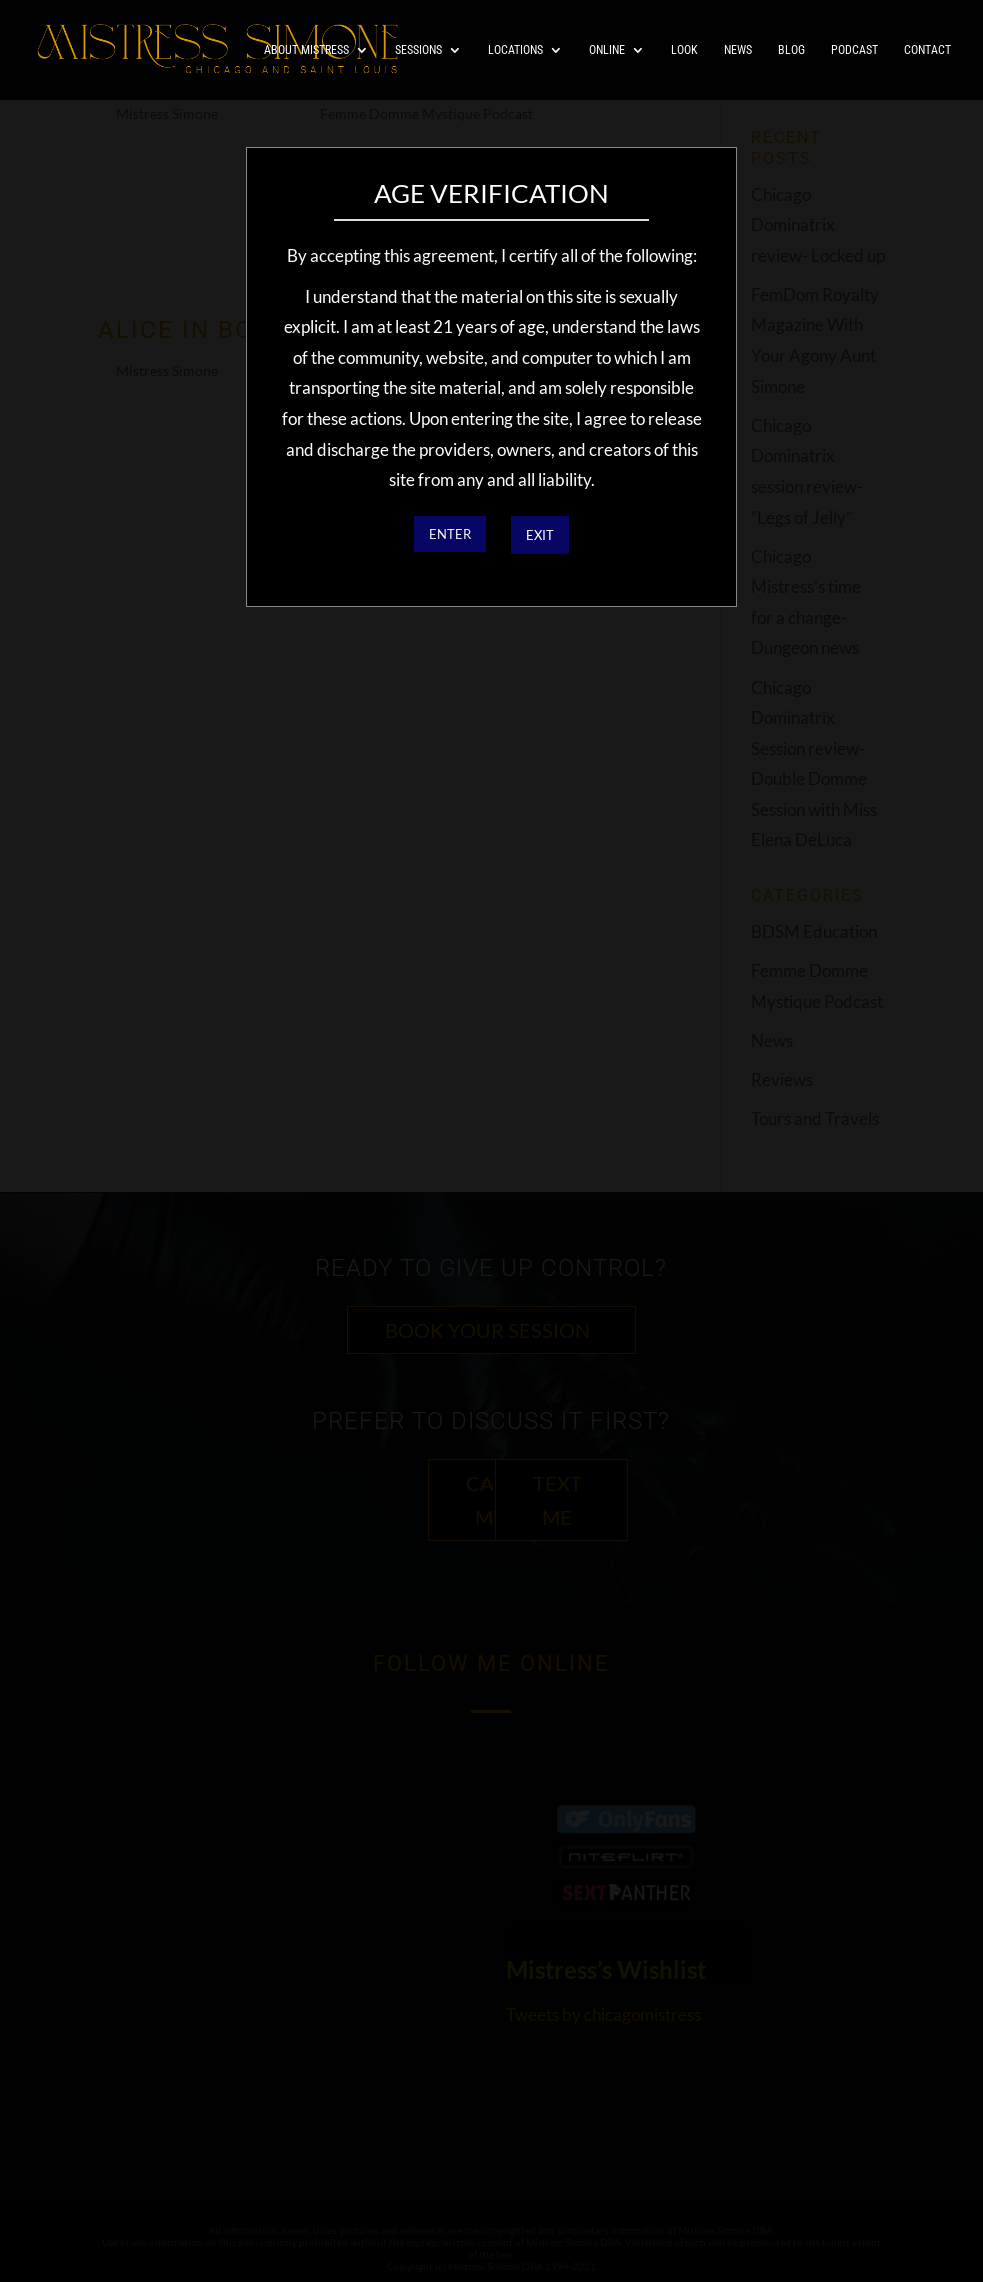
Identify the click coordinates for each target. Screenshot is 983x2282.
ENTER (450, 534)
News (738, 50)
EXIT (540, 535)
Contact (927, 50)
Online (607, 50)
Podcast (854, 50)
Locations (515, 50)
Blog (791, 50)
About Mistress (306, 50)
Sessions (418, 50)
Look (684, 50)
